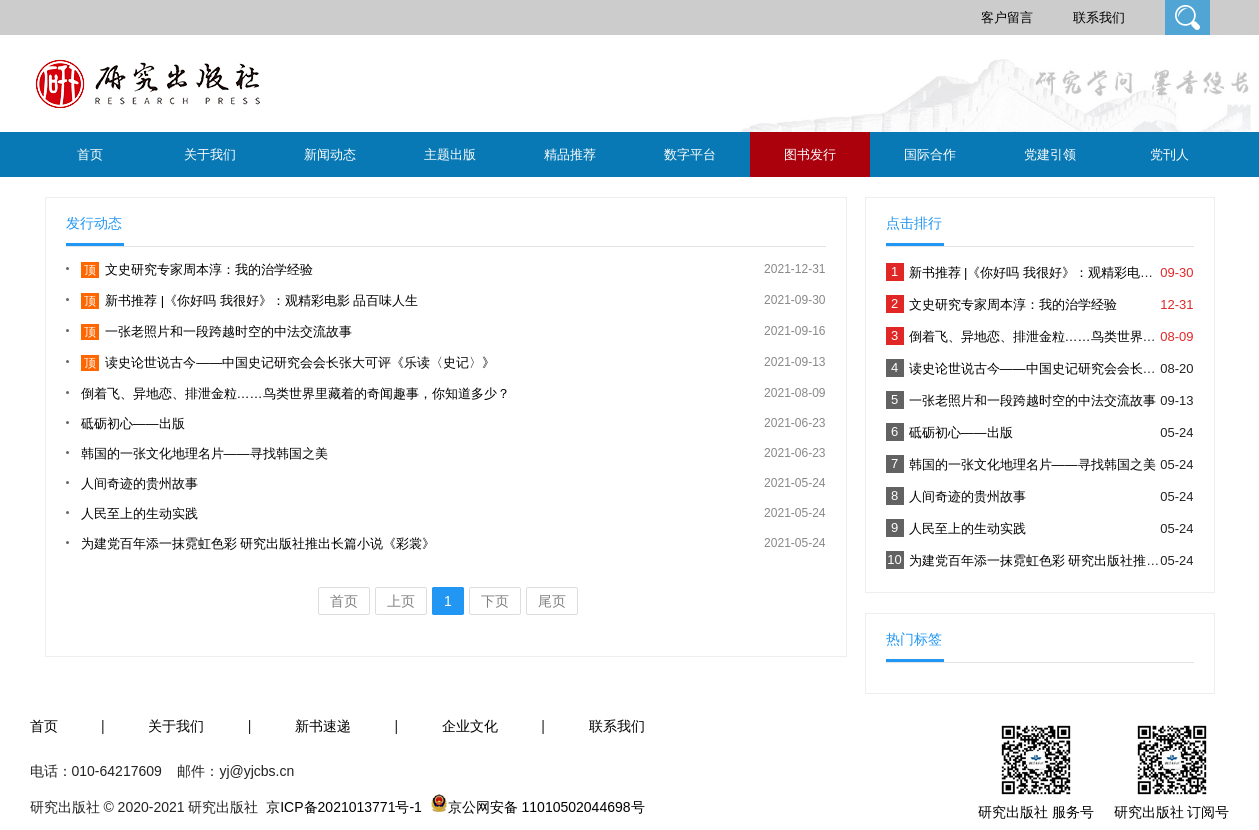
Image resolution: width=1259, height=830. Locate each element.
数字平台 (690, 154)
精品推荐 (570, 154)
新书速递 (323, 726)
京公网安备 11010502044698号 (546, 807)
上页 (401, 601)
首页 (90, 154)
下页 (495, 601)
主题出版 (450, 154)
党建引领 (1050, 154)
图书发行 (810, 154)
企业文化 (470, 726)
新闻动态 (330, 154)
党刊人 (1169, 154)
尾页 (552, 601)
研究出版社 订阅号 (1172, 812)
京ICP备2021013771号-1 (344, 807)
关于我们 (210, 154)
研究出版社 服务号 (1036, 812)
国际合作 (930, 154)
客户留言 (1007, 17)
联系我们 (1099, 17)
